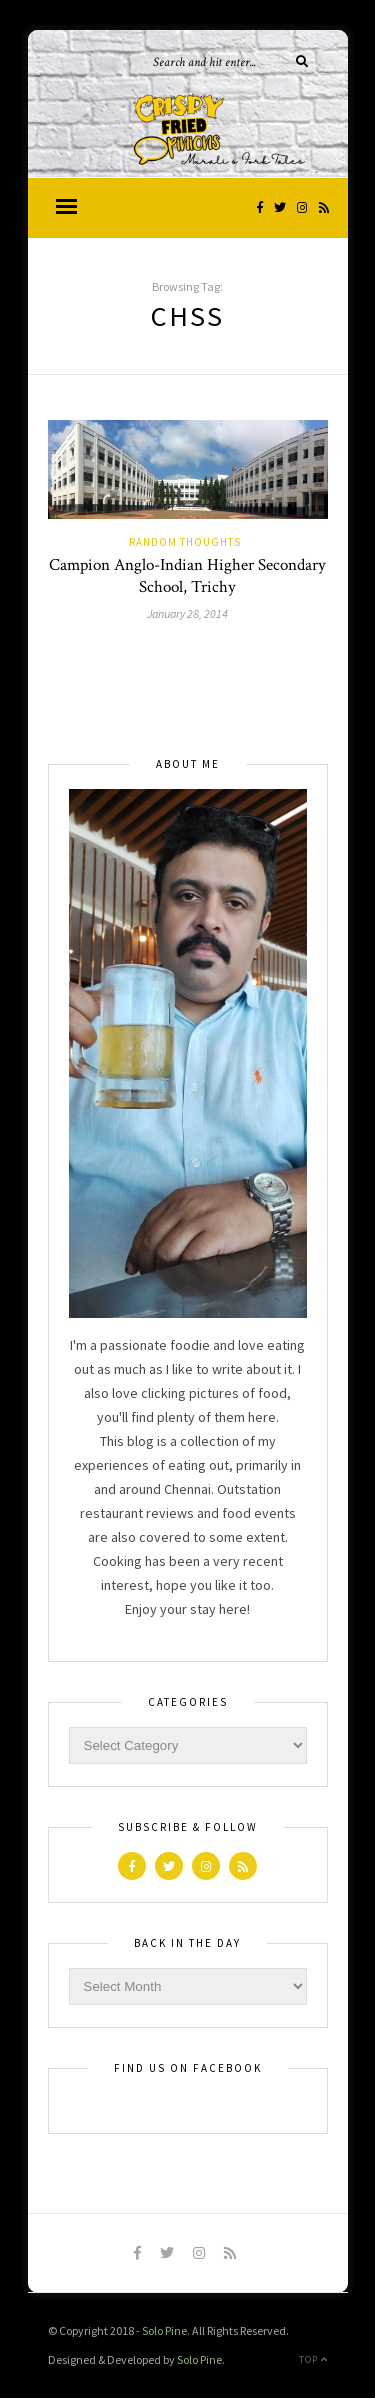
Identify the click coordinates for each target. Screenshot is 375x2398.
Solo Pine (164, 2330)
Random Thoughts (185, 542)
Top (313, 2359)
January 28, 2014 (187, 613)
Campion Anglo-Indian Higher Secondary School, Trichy (187, 576)
